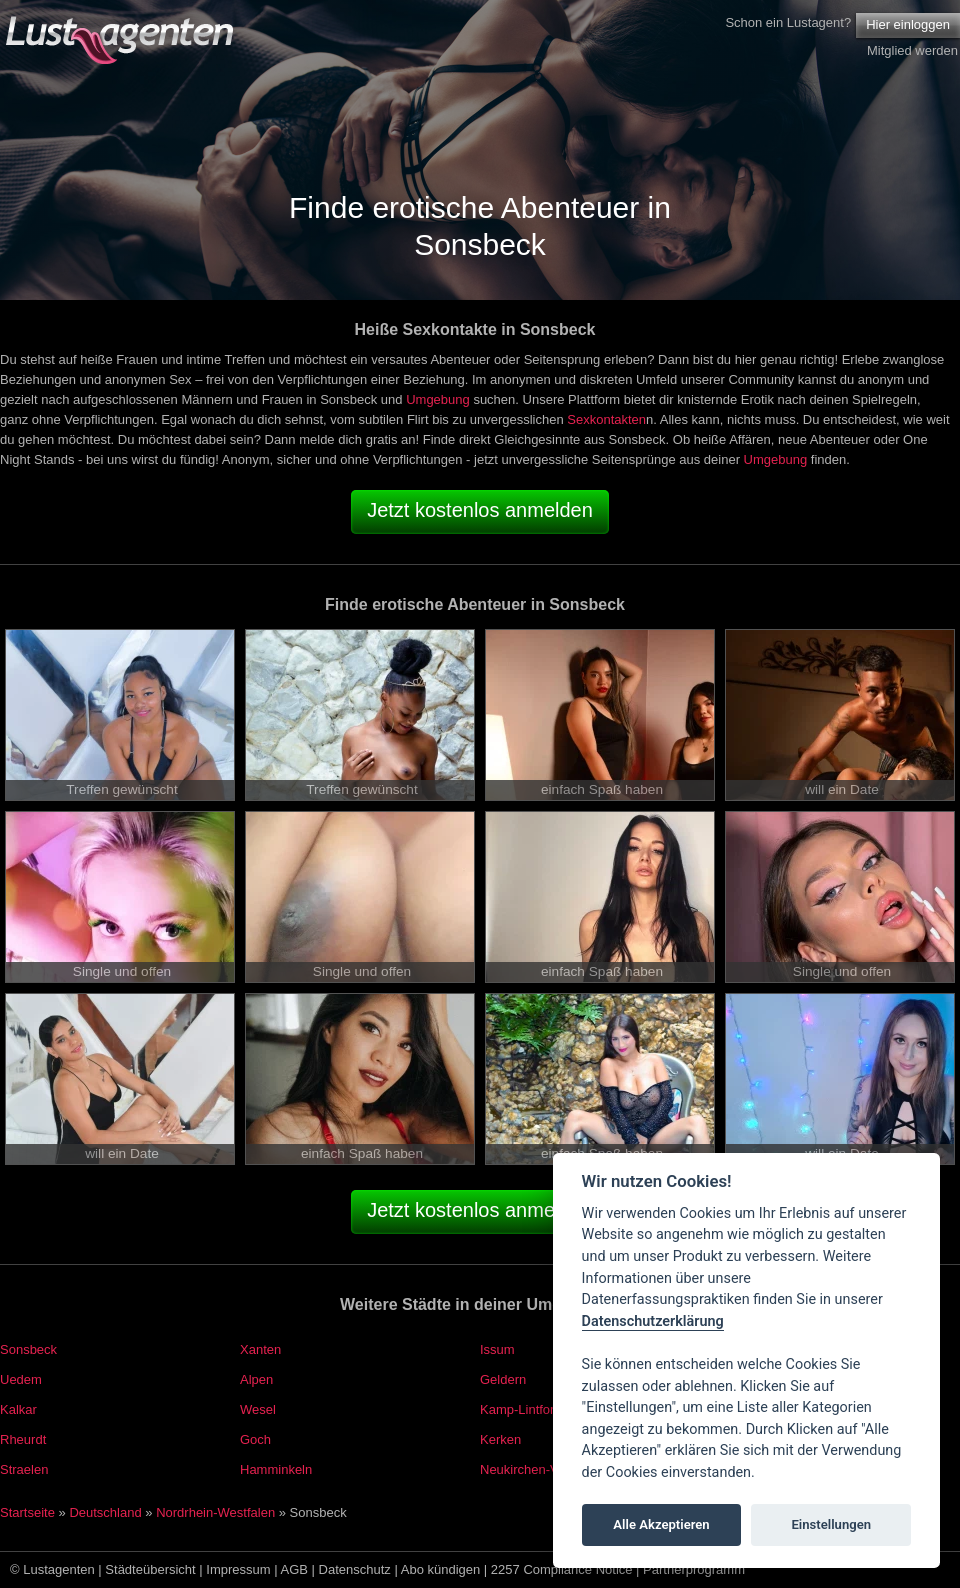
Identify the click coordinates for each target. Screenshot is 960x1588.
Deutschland (105, 1512)
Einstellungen (831, 1524)
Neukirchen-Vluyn (531, 1469)
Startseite (27, 1512)
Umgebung (438, 399)
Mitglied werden (912, 50)
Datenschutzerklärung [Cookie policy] (653, 1321)
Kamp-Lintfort (519, 1409)
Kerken (500, 1439)
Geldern (503, 1379)
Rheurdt (23, 1439)
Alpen (256, 1379)
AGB (294, 1569)
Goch (255, 1439)
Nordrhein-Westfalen (215, 1512)
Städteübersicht (150, 1569)
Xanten (260, 1349)
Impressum (238, 1569)
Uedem (21, 1379)
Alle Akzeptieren (661, 1524)
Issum (497, 1349)
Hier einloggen (908, 24)
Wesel (258, 1409)
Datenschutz (355, 1569)
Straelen (24, 1469)
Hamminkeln (276, 1469)
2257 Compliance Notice (562, 1569)
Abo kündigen (441, 1569)
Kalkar (18, 1409)
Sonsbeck (28, 1349)
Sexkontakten (606, 419)
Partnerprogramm (694, 1569)
